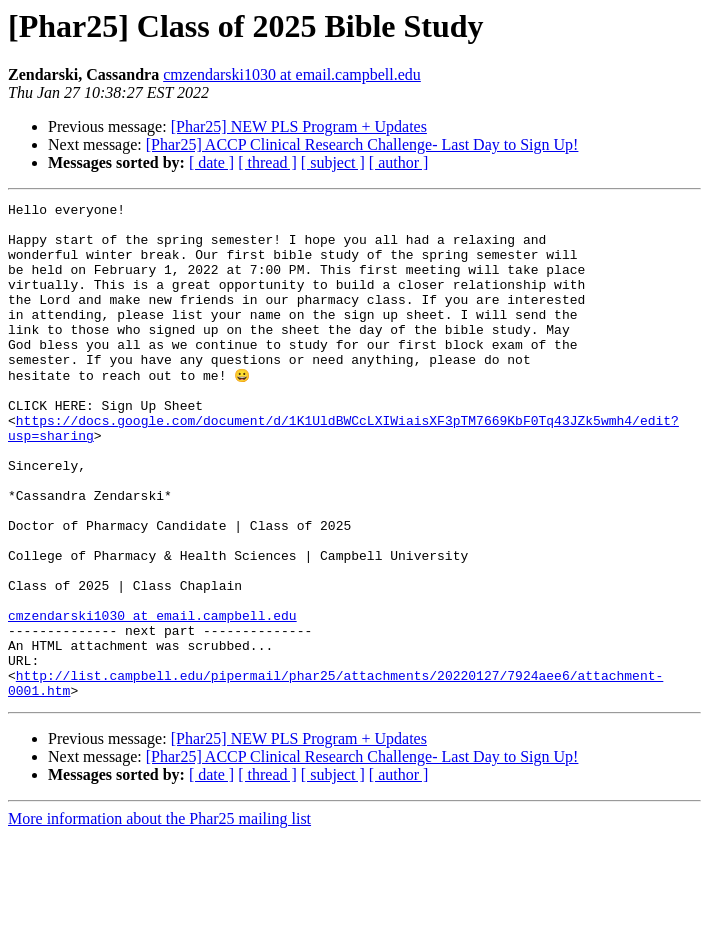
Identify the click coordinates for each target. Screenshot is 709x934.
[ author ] (399, 162)
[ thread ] (267, 162)
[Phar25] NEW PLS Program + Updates (299, 126)
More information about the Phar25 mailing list (159, 916)
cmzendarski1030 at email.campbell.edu (292, 74)
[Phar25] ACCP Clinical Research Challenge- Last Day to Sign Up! (362, 144)
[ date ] (211, 162)
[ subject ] (333, 162)
